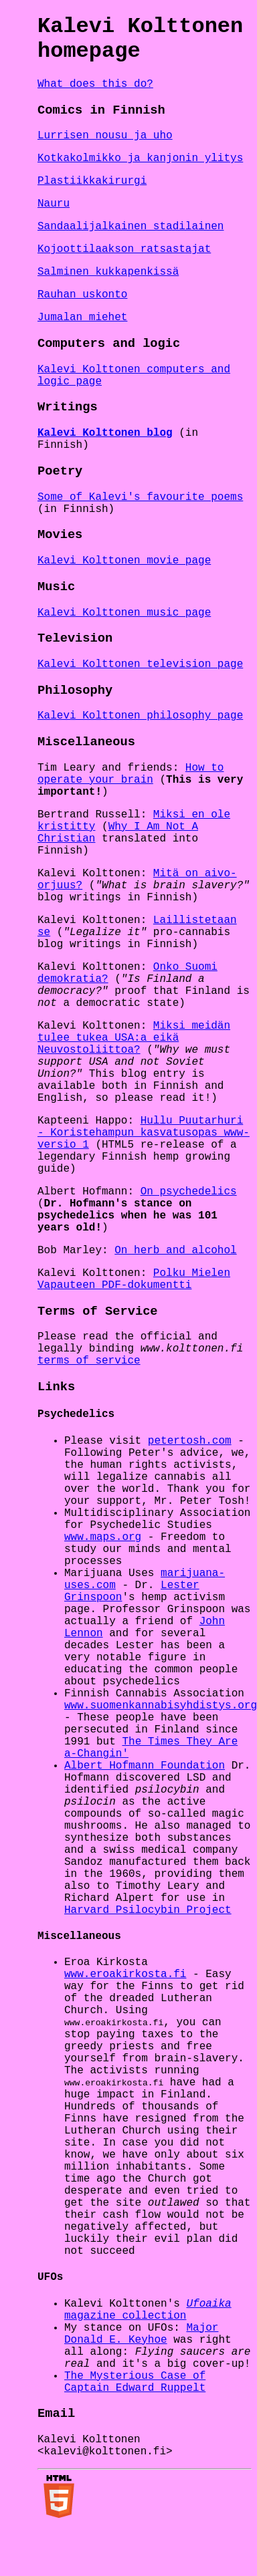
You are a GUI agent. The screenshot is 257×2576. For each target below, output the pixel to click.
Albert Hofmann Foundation (144, 1766)
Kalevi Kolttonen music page (124, 613)
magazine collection (148, 2311)
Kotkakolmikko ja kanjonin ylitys (140, 158)
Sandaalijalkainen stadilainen (130, 227)
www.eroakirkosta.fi (125, 1974)
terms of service (89, 1361)
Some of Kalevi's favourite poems (140, 497)
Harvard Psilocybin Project (148, 1910)
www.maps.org (102, 1537)
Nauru (53, 204)
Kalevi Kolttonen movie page (124, 561)
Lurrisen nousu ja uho (105, 136)
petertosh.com (190, 1441)
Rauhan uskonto (82, 295)
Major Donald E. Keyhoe (141, 2335)
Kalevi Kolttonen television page (140, 664)
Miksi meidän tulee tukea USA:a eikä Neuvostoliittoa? (133, 1038)
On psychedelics (189, 1192)
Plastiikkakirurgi (92, 181)
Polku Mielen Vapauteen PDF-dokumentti (133, 1279)
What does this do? (95, 84)
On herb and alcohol (175, 1251)
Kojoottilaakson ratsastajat (124, 249)
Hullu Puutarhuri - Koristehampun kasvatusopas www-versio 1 (143, 1133)
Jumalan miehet (82, 317)
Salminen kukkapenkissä (108, 272)
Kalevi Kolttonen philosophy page (140, 716)
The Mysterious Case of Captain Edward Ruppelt (134, 2383)
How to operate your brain (130, 774)
